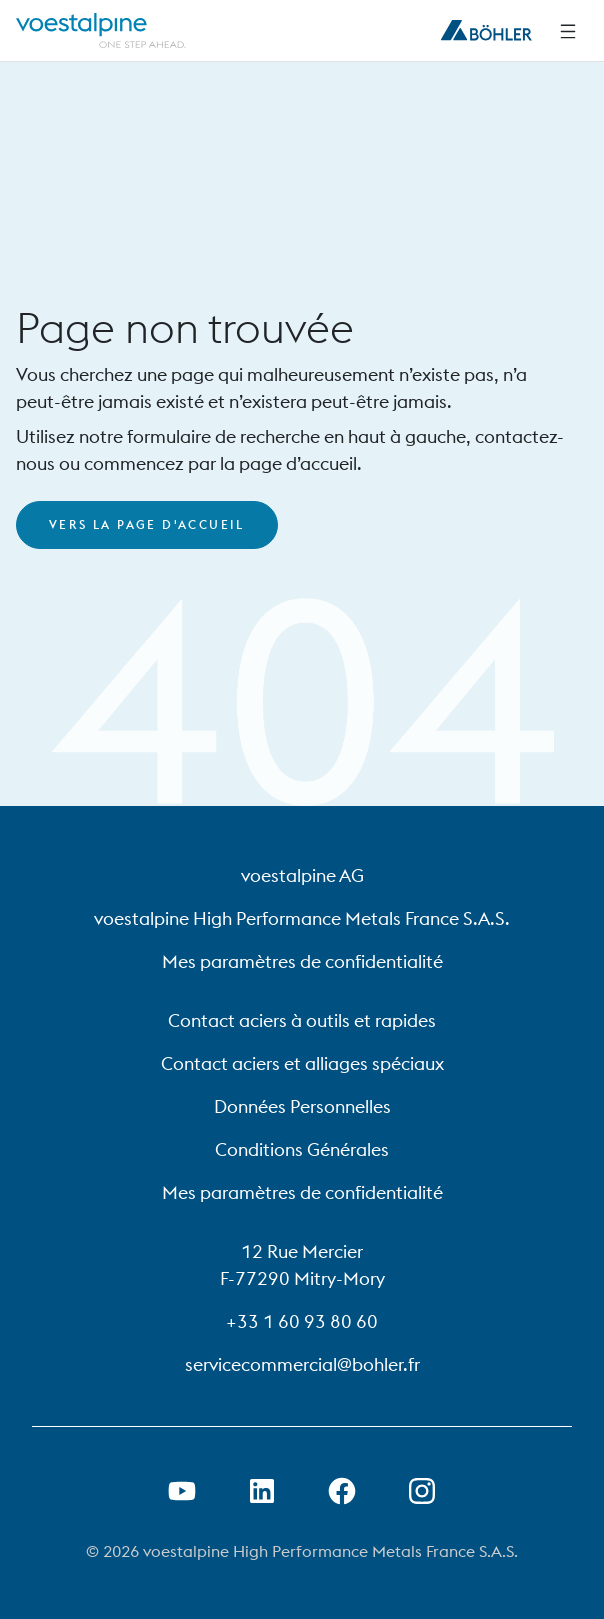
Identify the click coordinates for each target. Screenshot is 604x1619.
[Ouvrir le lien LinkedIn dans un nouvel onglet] (262, 1491)
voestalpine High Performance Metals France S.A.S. (302, 918)
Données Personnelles (302, 1106)
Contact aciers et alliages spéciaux (302, 1063)
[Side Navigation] (568, 31)
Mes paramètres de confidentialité (302, 961)
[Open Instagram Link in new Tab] (422, 1491)
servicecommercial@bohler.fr (302, 1364)
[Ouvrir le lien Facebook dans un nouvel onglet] (342, 1491)
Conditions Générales (302, 1149)
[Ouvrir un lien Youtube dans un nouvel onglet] (182, 1491)
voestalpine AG (302, 875)
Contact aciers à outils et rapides (302, 1020)
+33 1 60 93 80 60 (302, 1321)
